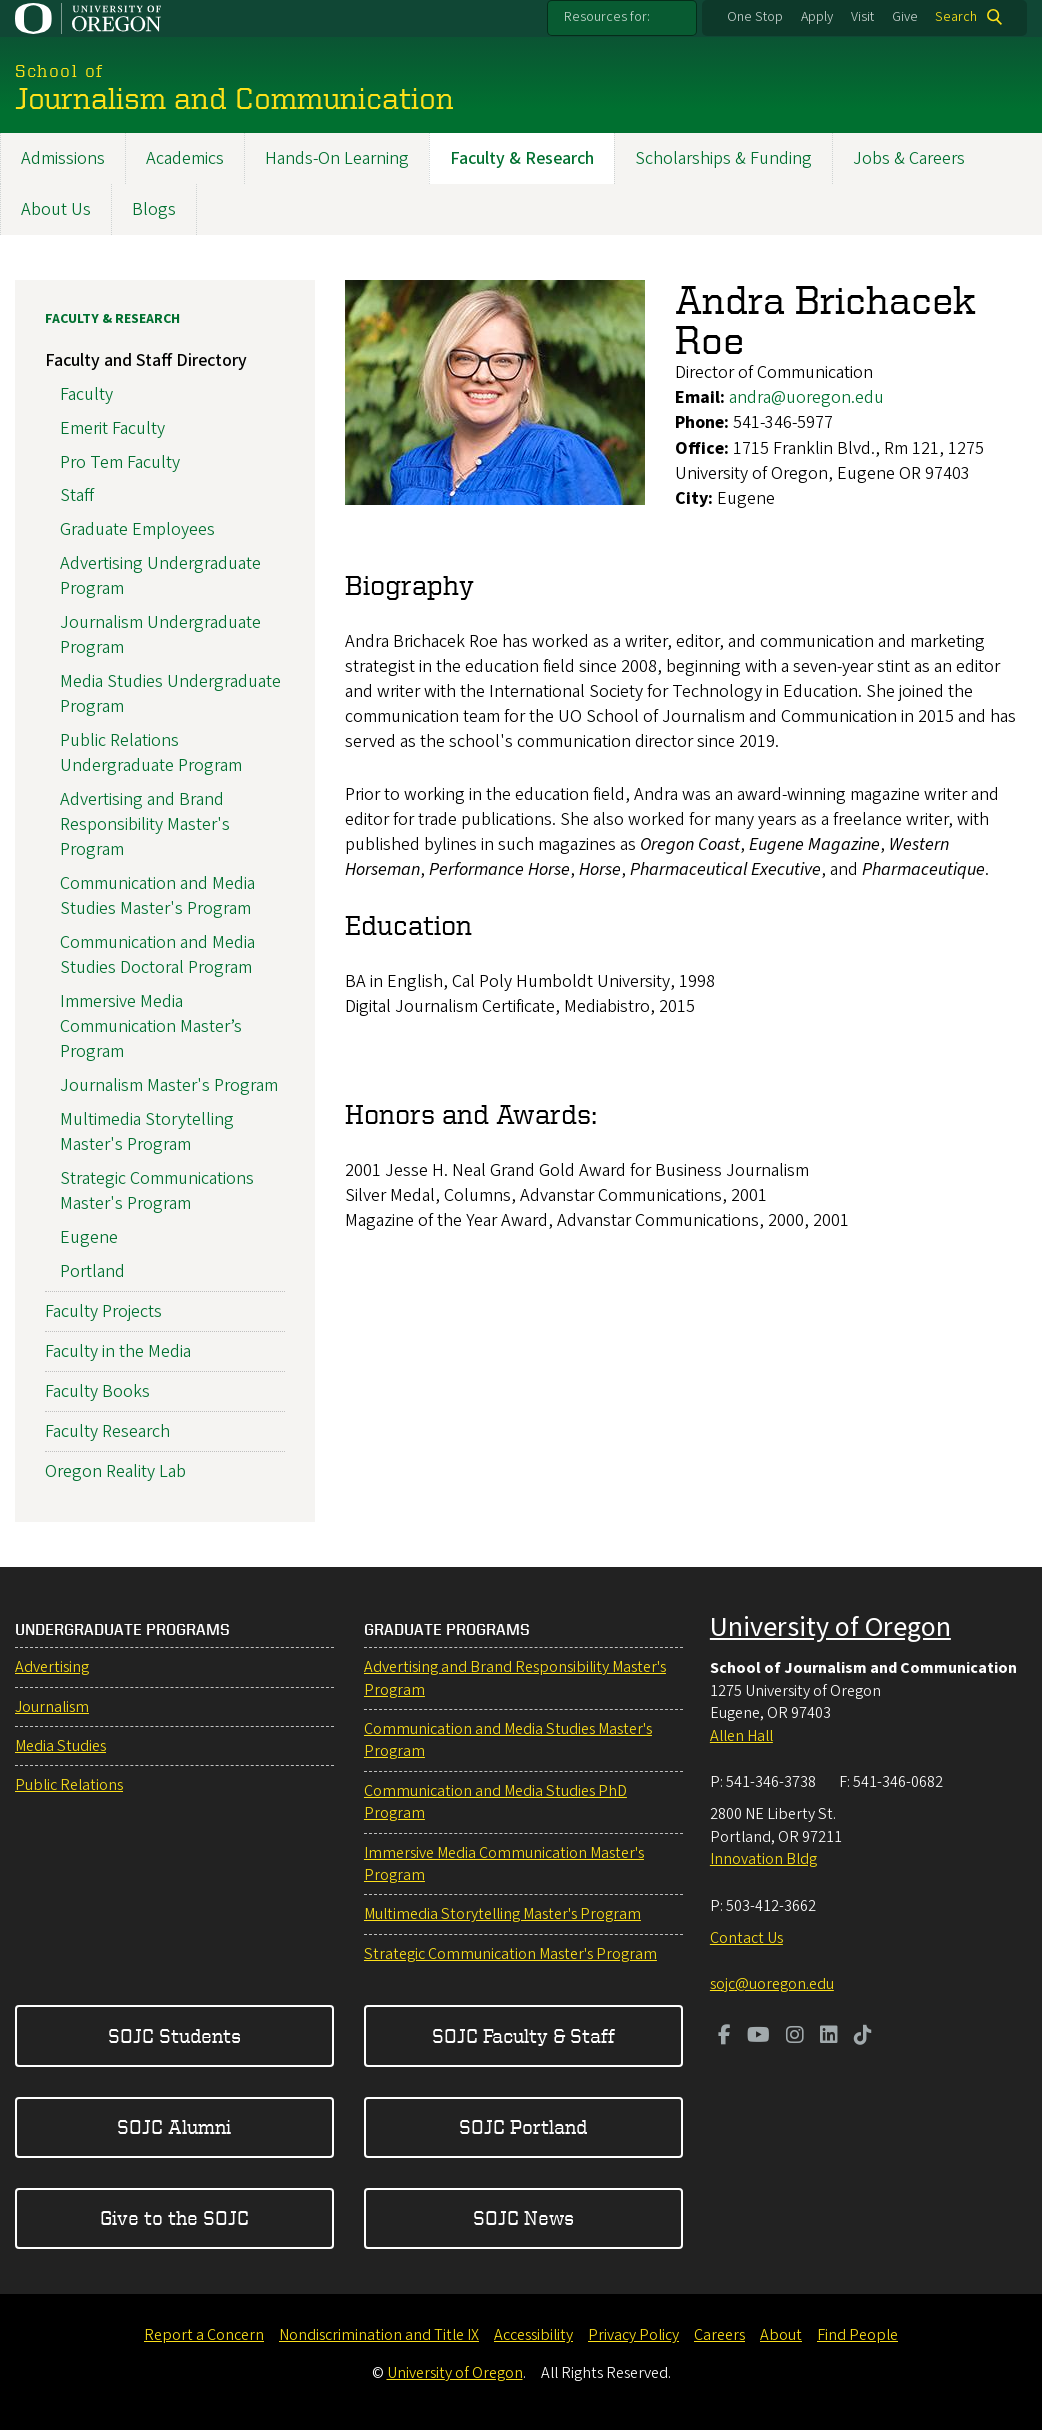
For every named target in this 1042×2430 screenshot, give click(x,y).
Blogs (154, 209)
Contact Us (746, 1938)
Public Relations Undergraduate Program (151, 753)
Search (956, 17)
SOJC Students (174, 2035)
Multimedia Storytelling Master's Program (147, 1132)
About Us (56, 209)
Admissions (63, 158)
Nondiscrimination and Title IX (379, 2335)
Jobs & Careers (909, 158)
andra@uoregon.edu (806, 398)
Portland (92, 1271)
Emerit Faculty (112, 428)
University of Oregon (830, 1627)
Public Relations (69, 1785)
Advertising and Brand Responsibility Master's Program (145, 824)
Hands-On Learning (337, 158)
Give (905, 17)
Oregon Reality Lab (115, 1472)
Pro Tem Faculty (120, 462)
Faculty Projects (103, 1311)
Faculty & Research (522, 158)
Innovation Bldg (763, 1859)
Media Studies (60, 1746)
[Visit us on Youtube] (758, 2037)
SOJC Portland (523, 2126)
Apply (817, 17)
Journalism (52, 1707)
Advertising (52, 1667)
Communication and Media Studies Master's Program (157, 896)
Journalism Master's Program (169, 1085)
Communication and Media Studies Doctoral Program (157, 955)
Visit (862, 17)
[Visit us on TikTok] (863, 2037)
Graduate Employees (137, 530)
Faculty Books (97, 1392)
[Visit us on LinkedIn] (829, 2037)
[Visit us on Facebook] (724, 2037)
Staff (77, 496)
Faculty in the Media (118, 1351)
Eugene (89, 1237)
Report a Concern (204, 2335)
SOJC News (523, 2217)
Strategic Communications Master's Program (157, 1191)
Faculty (86, 394)
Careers (719, 2335)
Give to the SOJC (174, 2217)
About (781, 2335)
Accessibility (533, 2335)
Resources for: (607, 17)
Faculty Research (107, 1432)
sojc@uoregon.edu (772, 1984)
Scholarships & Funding (723, 158)
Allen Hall (741, 1736)
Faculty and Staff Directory (146, 361)
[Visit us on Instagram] (795, 2037)
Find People (857, 2335)
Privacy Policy (633, 2335)
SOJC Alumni (174, 2126)
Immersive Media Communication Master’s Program (151, 1026)
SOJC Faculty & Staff (523, 2035)
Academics (185, 158)
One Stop (755, 17)
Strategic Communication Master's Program (510, 1954)
